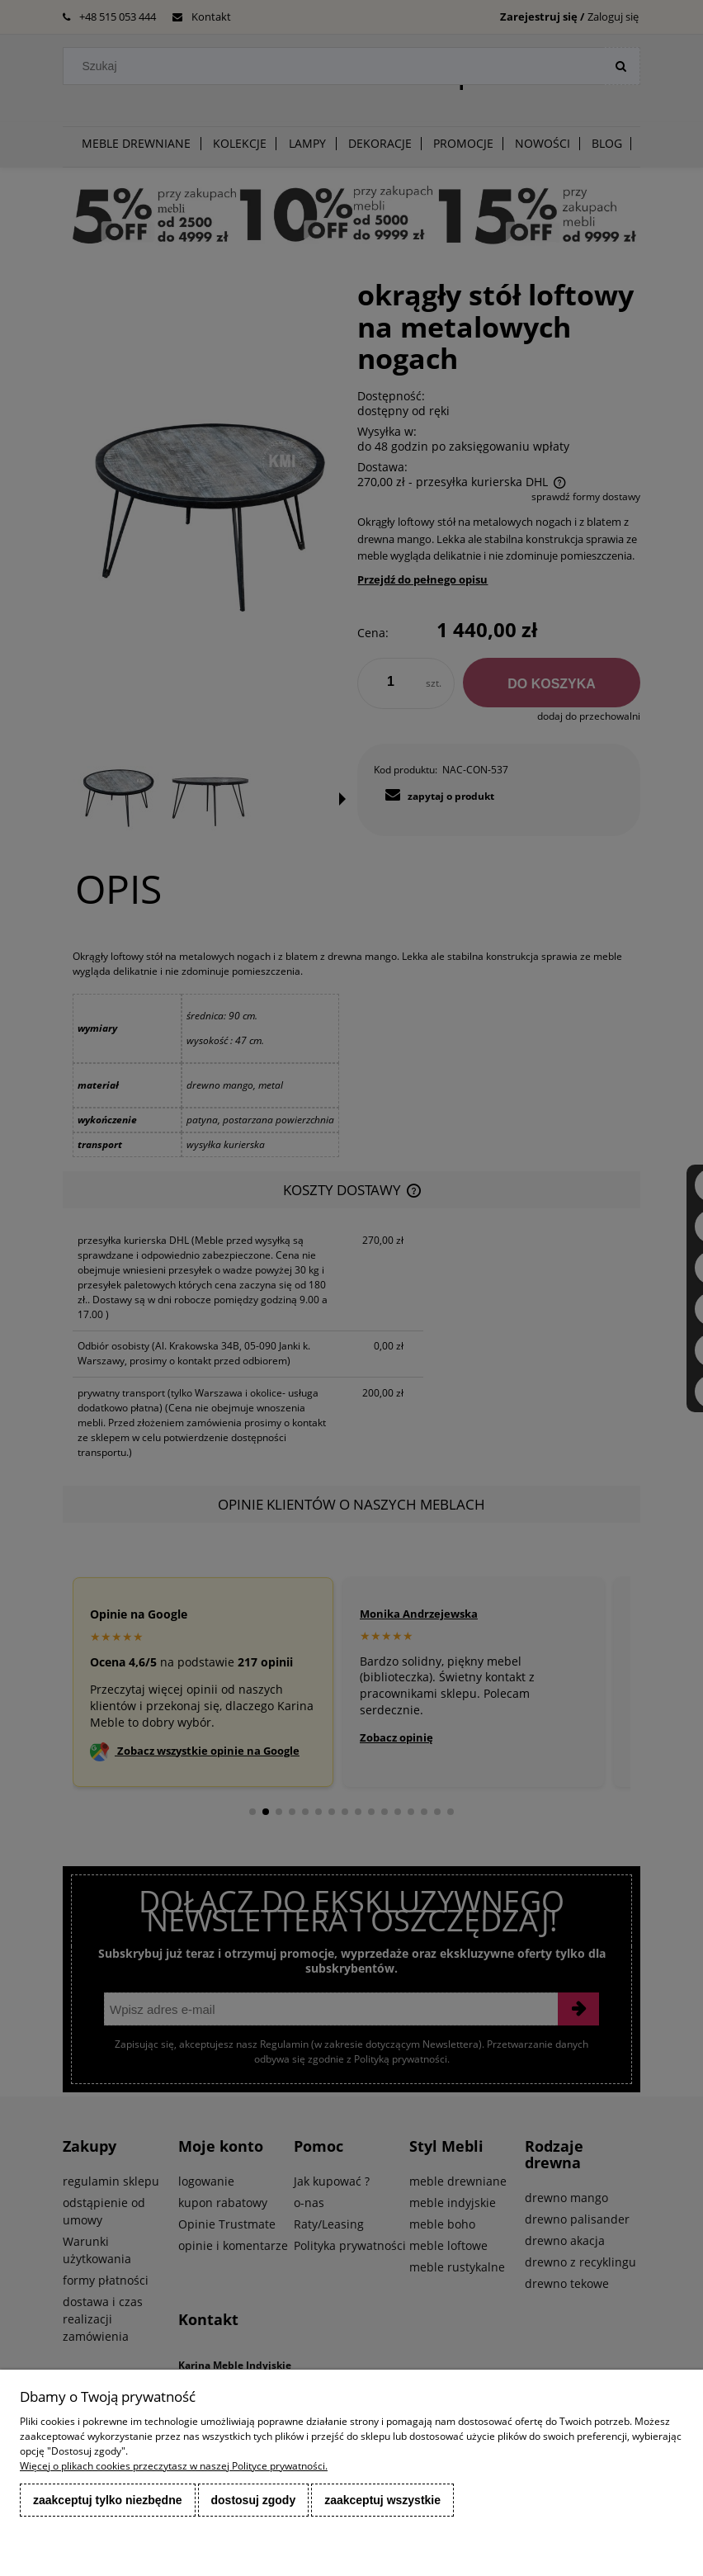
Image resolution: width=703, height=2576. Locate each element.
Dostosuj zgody (253, 2500)
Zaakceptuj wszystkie (382, 2500)
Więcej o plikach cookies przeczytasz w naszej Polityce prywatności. (174, 2466)
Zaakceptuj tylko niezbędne (107, 2500)
